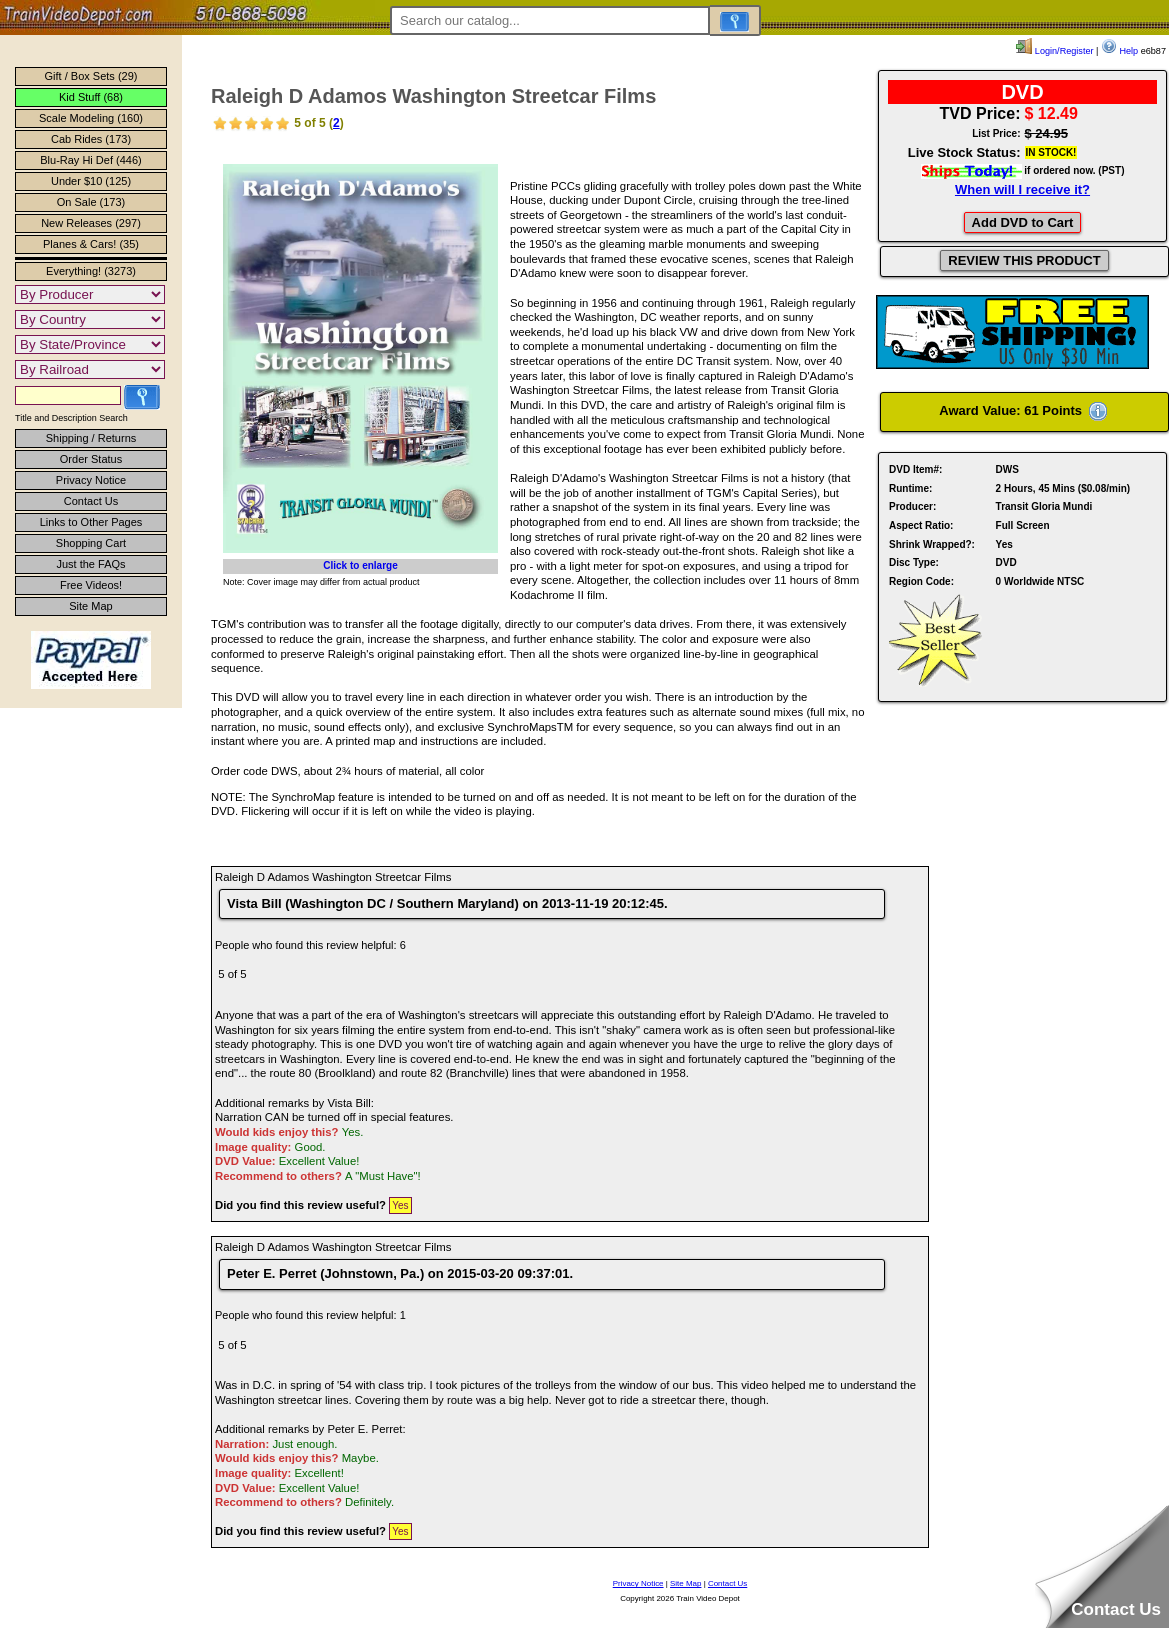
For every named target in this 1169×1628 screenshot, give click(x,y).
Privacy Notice (91, 480)
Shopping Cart (91, 543)
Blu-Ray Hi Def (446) (90, 160)
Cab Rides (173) (91, 139)
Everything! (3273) (91, 271)
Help (1119, 51)
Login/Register (1054, 51)
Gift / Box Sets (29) (91, 76)
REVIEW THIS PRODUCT (1024, 260)
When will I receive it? (1022, 189)
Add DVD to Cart (1023, 222)
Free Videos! (91, 585)
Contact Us (91, 501)
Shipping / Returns (91, 438)
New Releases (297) (91, 223)
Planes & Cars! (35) (91, 244)
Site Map (90, 606)
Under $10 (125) (91, 181)
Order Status (91, 459)
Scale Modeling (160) (91, 118)
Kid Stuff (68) (91, 97)
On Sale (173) (91, 202)
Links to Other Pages (91, 522)
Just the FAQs (90, 564)
